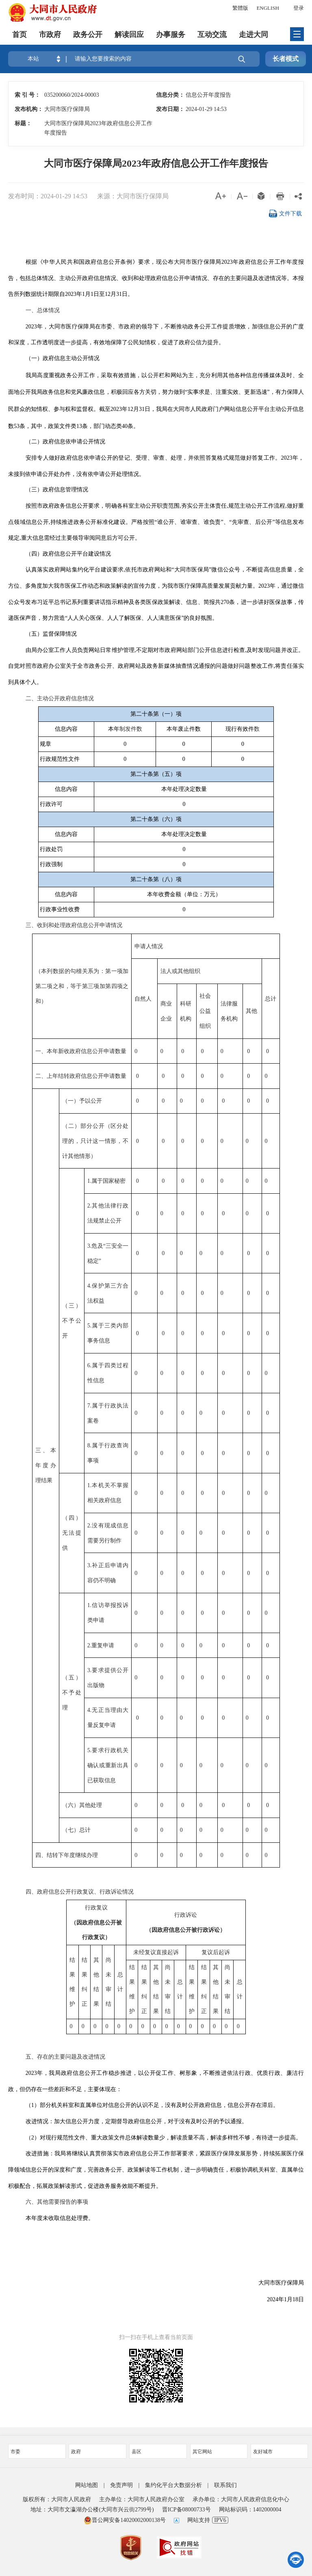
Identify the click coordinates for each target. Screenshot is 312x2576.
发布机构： (29, 109)
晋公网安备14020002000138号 (125, 2520)
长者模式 (286, 58)
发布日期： (170, 109)
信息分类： (170, 95)
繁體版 (240, 8)
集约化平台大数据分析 (173, 2485)
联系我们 (225, 2485)
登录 (298, 8)
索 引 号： (27, 95)
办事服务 (170, 34)
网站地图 (86, 2485)
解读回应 (129, 34)
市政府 (50, 34)
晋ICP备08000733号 (186, 2509)
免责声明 (121, 2485)
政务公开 (87, 34)
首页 (19, 34)
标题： (23, 123)
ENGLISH (267, 8)
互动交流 (212, 34)
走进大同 (253, 34)
